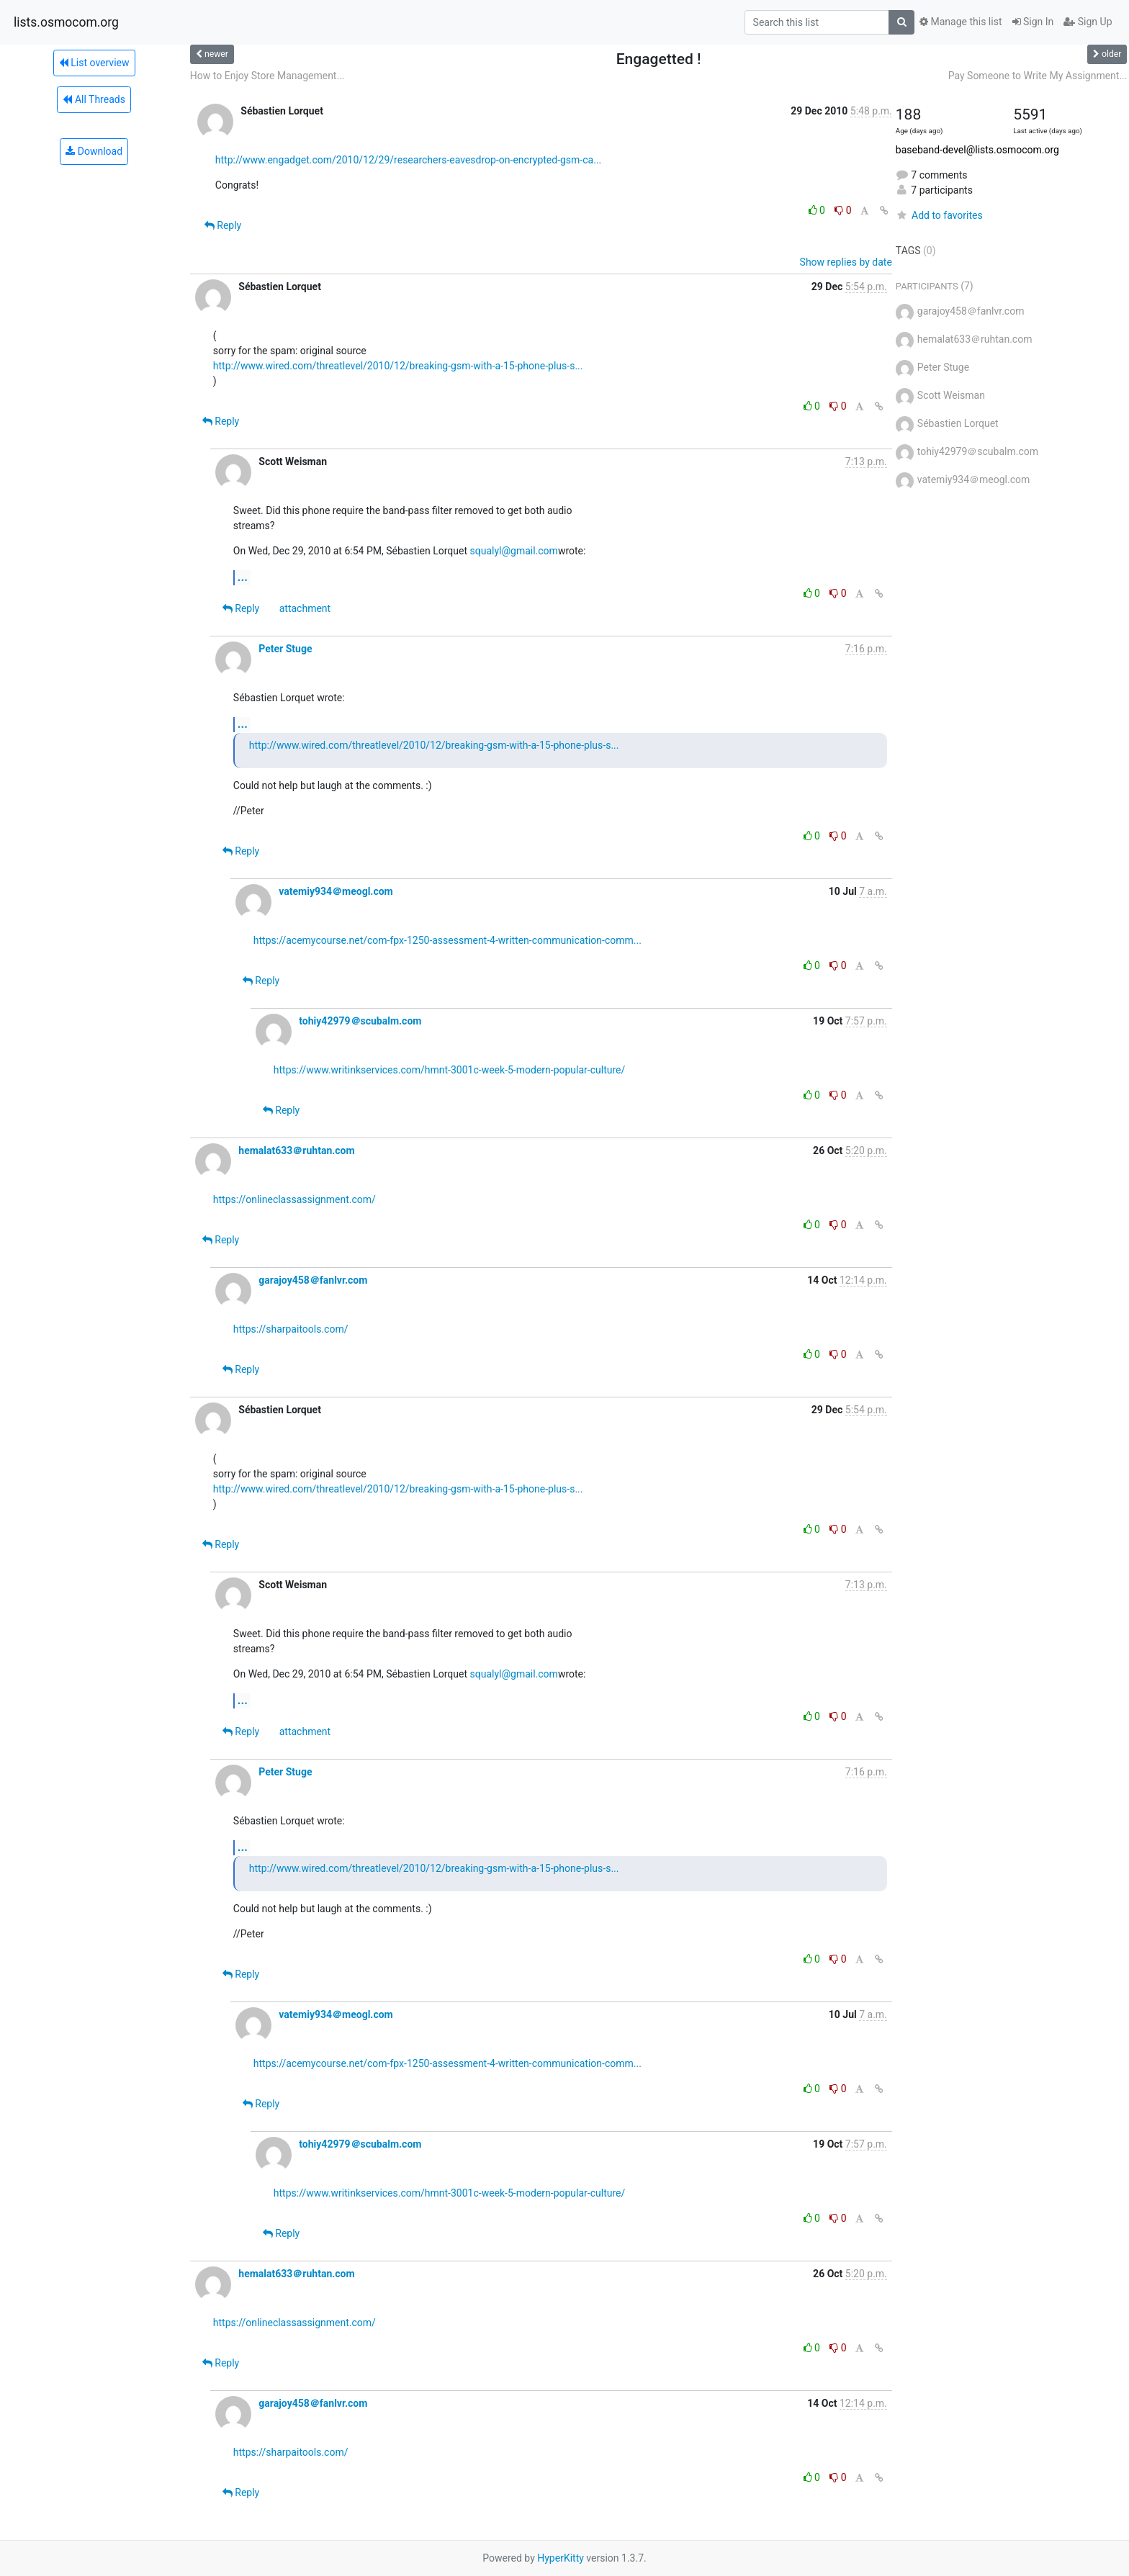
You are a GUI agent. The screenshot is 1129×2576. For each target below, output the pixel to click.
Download (94, 151)
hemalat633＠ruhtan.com (296, 1150)
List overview (94, 62)
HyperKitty (560, 2558)
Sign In (1033, 21)
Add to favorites (939, 215)
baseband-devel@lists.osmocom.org (977, 150)
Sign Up (1087, 21)
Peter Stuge (285, 648)
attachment (304, 608)
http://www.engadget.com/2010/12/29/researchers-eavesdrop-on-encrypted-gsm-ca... (408, 160)
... (243, 577)
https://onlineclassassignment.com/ (294, 1199)
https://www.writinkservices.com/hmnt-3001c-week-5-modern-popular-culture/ (449, 1070)
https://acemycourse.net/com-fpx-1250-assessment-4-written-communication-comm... (447, 940)
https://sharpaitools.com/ (290, 1329)
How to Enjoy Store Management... (267, 75)
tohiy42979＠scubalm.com (360, 1021)
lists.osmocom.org (66, 22)
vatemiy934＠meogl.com (335, 891)
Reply (222, 225)
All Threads (94, 99)
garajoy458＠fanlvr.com (312, 1280)
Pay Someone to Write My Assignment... (1038, 75)
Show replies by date (846, 262)
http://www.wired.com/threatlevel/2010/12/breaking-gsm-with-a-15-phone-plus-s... (398, 365)
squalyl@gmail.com (514, 551)
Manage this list (960, 21)
